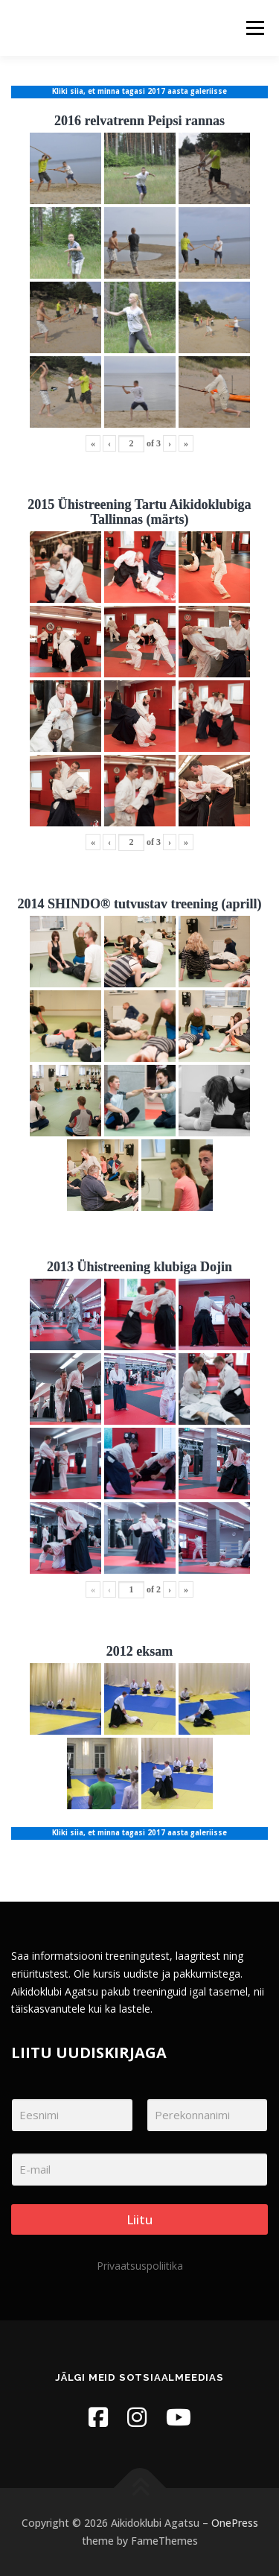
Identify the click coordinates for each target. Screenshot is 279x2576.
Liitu (139, 2219)
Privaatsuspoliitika (140, 2266)
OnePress (234, 2523)
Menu (254, 28)
